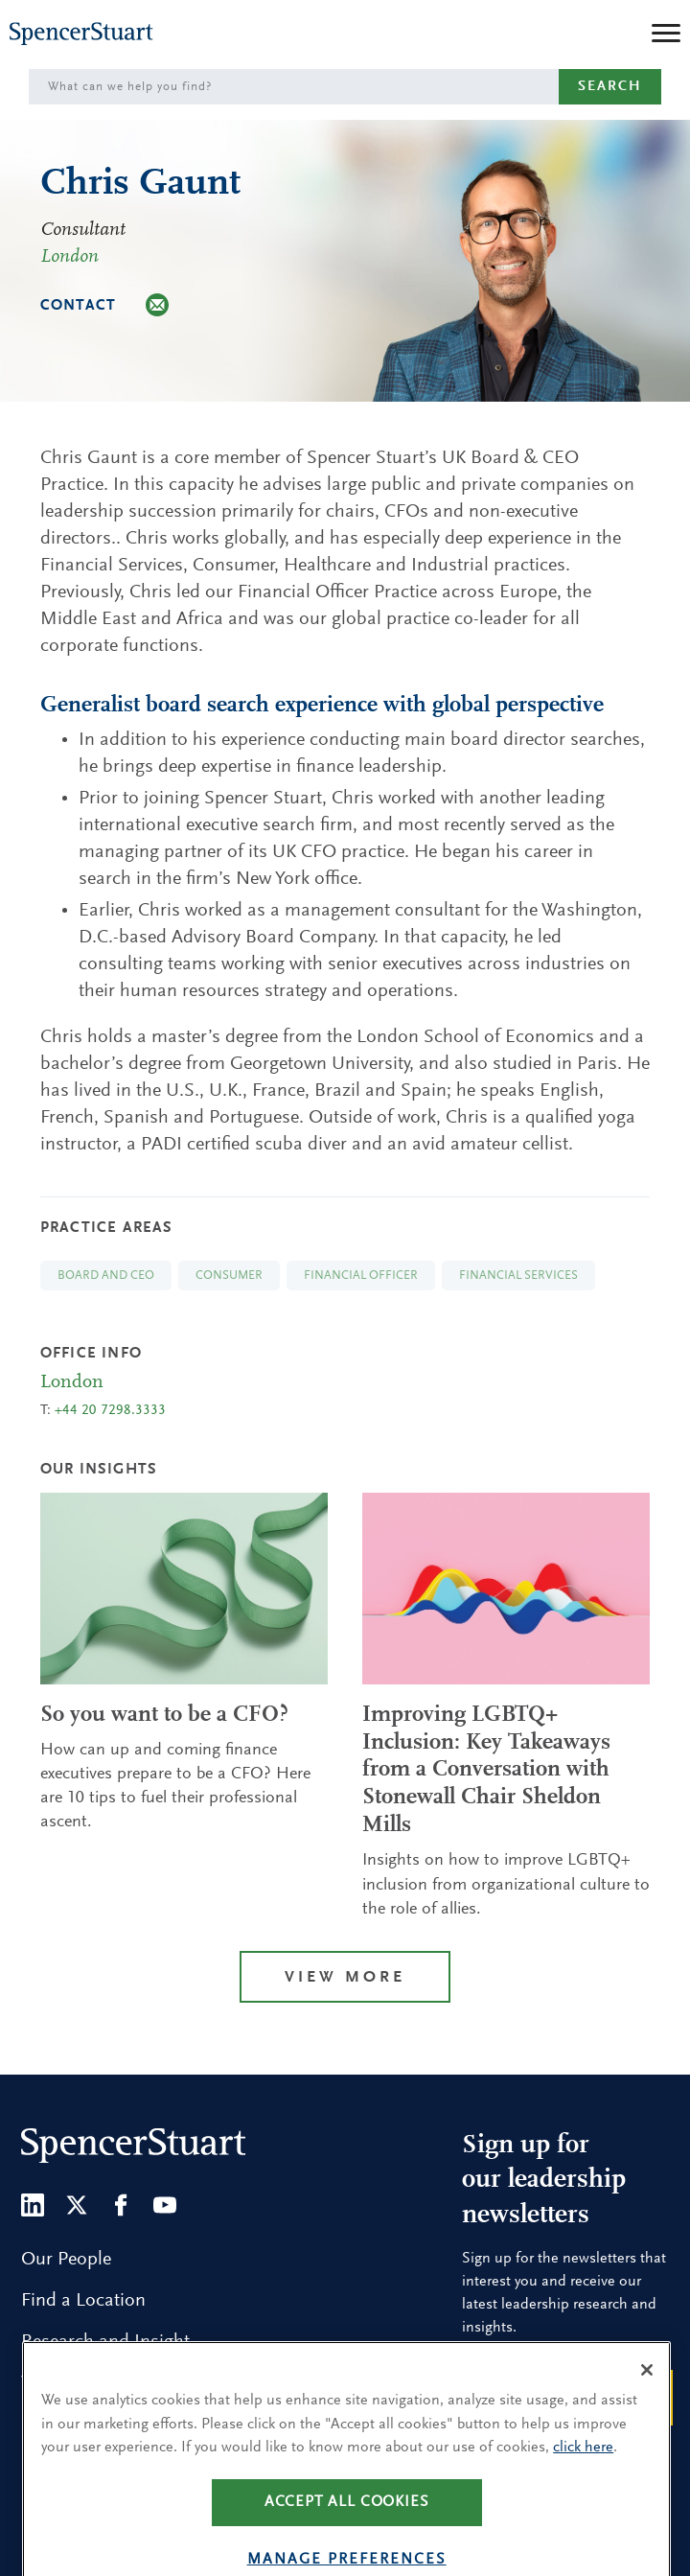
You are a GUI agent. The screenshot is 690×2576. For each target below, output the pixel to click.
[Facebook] (120, 2204)
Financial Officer (361, 1275)
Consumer (229, 1275)
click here (583, 2473)
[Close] (647, 2396)
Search (610, 87)
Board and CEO (106, 1275)
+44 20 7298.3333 (110, 1411)
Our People (66, 2259)
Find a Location (83, 2300)
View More (345, 1978)
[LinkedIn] (32, 2204)
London (69, 257)
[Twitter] (76, 2204)
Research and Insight (105, 2342)
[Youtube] (164, 2204)
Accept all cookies (346, 2527)
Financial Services (518, 1275)
